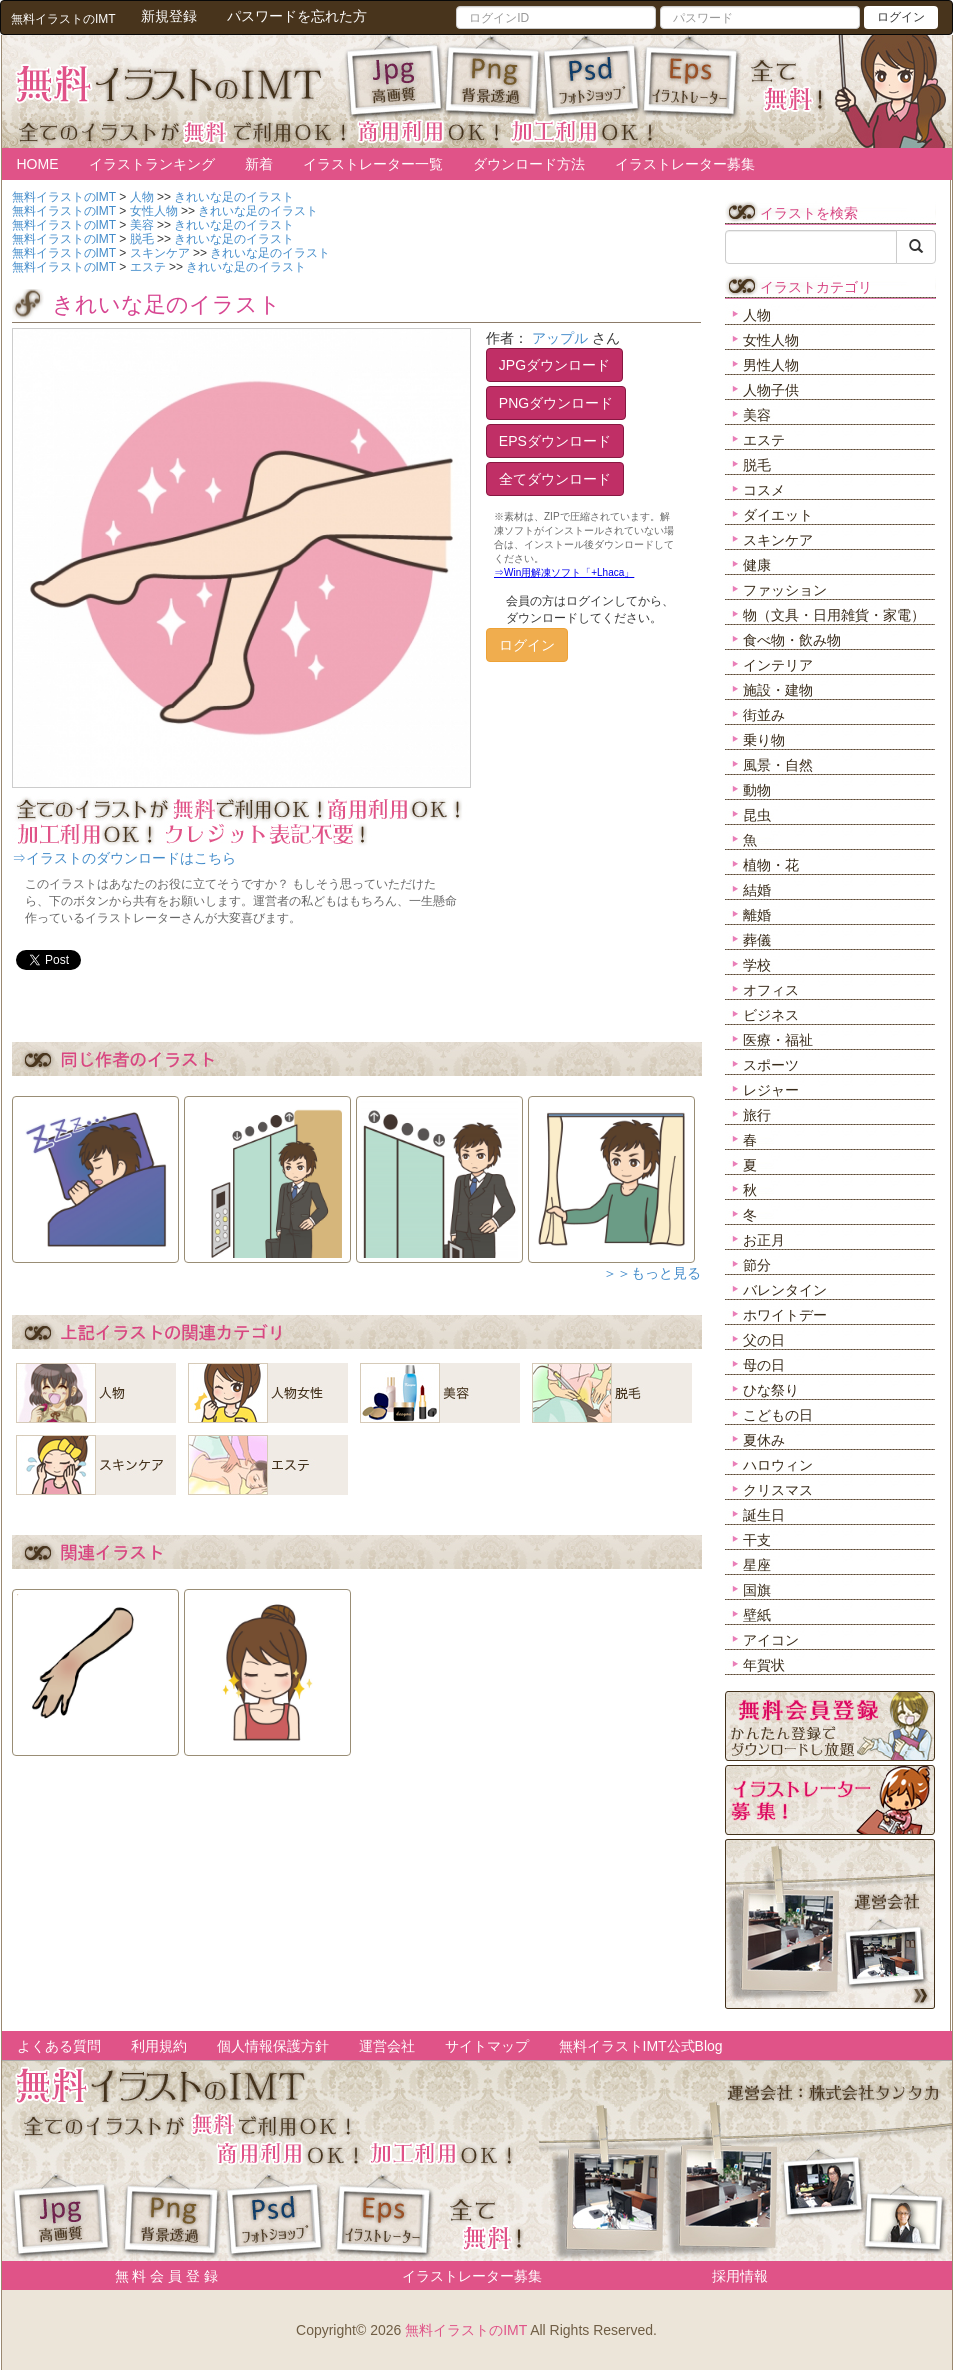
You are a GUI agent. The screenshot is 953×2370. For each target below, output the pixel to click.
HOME (38, 164)
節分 (757, 1265)
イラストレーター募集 (685, 164)
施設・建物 (778, 690)
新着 (259, 164)
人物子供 (771, 390)
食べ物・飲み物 (792, 640)
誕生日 (764, 1515)
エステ (764, 440)
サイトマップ (487, 2046)
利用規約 (159, 2046)
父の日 (764, 1340)
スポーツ (771, 1065)
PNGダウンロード (556, 403)
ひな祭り (771, 1390)
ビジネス (771, 1015)
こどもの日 (778, 1415)
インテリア (778, 665)
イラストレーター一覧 (373, 164)
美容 (757, 415)
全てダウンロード (555, 479)
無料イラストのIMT (466, 2330)
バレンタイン (785, 1290)
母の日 (764, 1365)
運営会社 (387, 2046)
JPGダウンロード (554, 365)
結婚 (757, 890)
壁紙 (757, 1615)
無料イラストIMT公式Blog (641, 2046)
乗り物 (764, 740)
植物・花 (771, 865)
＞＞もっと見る (652, 1273)
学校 (757, 965)
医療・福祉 (778, 1040)
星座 (757, 1565)
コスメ (764, 490)
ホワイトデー (785, 1315)
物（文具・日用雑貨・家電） (834, 615)
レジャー (771, 1090)
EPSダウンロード (555, 441)
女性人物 (771, 340)
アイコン (771, 1640)
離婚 (757, 915)
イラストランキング (152, 164)
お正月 (764, 1240)
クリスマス (778, 1490)
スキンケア (778, 540)
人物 (757, 315)
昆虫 (757, 815)
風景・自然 (778, 765)
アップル (560, 338)
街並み (764, 715)
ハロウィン (778, 1465)
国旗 (757, 1590)
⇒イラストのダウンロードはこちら (124, 858)
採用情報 (740, 2276)
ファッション (785, 590)
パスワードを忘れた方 (297, 16)
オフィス (771, 990)
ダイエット (778, 515)
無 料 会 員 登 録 (159, 2276)
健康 (757, 565)
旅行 (757, 1115)
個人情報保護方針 (273, 2046)
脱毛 (757, 465)
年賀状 (764, 1665)
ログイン (901, 17)
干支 (757, 1540)
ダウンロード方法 (529, 164)
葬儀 (757, 940)
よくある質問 (59, 2046)
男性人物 (771, 365)
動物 (757, 790)
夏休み (764, 1440)
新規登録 (169, 16)
